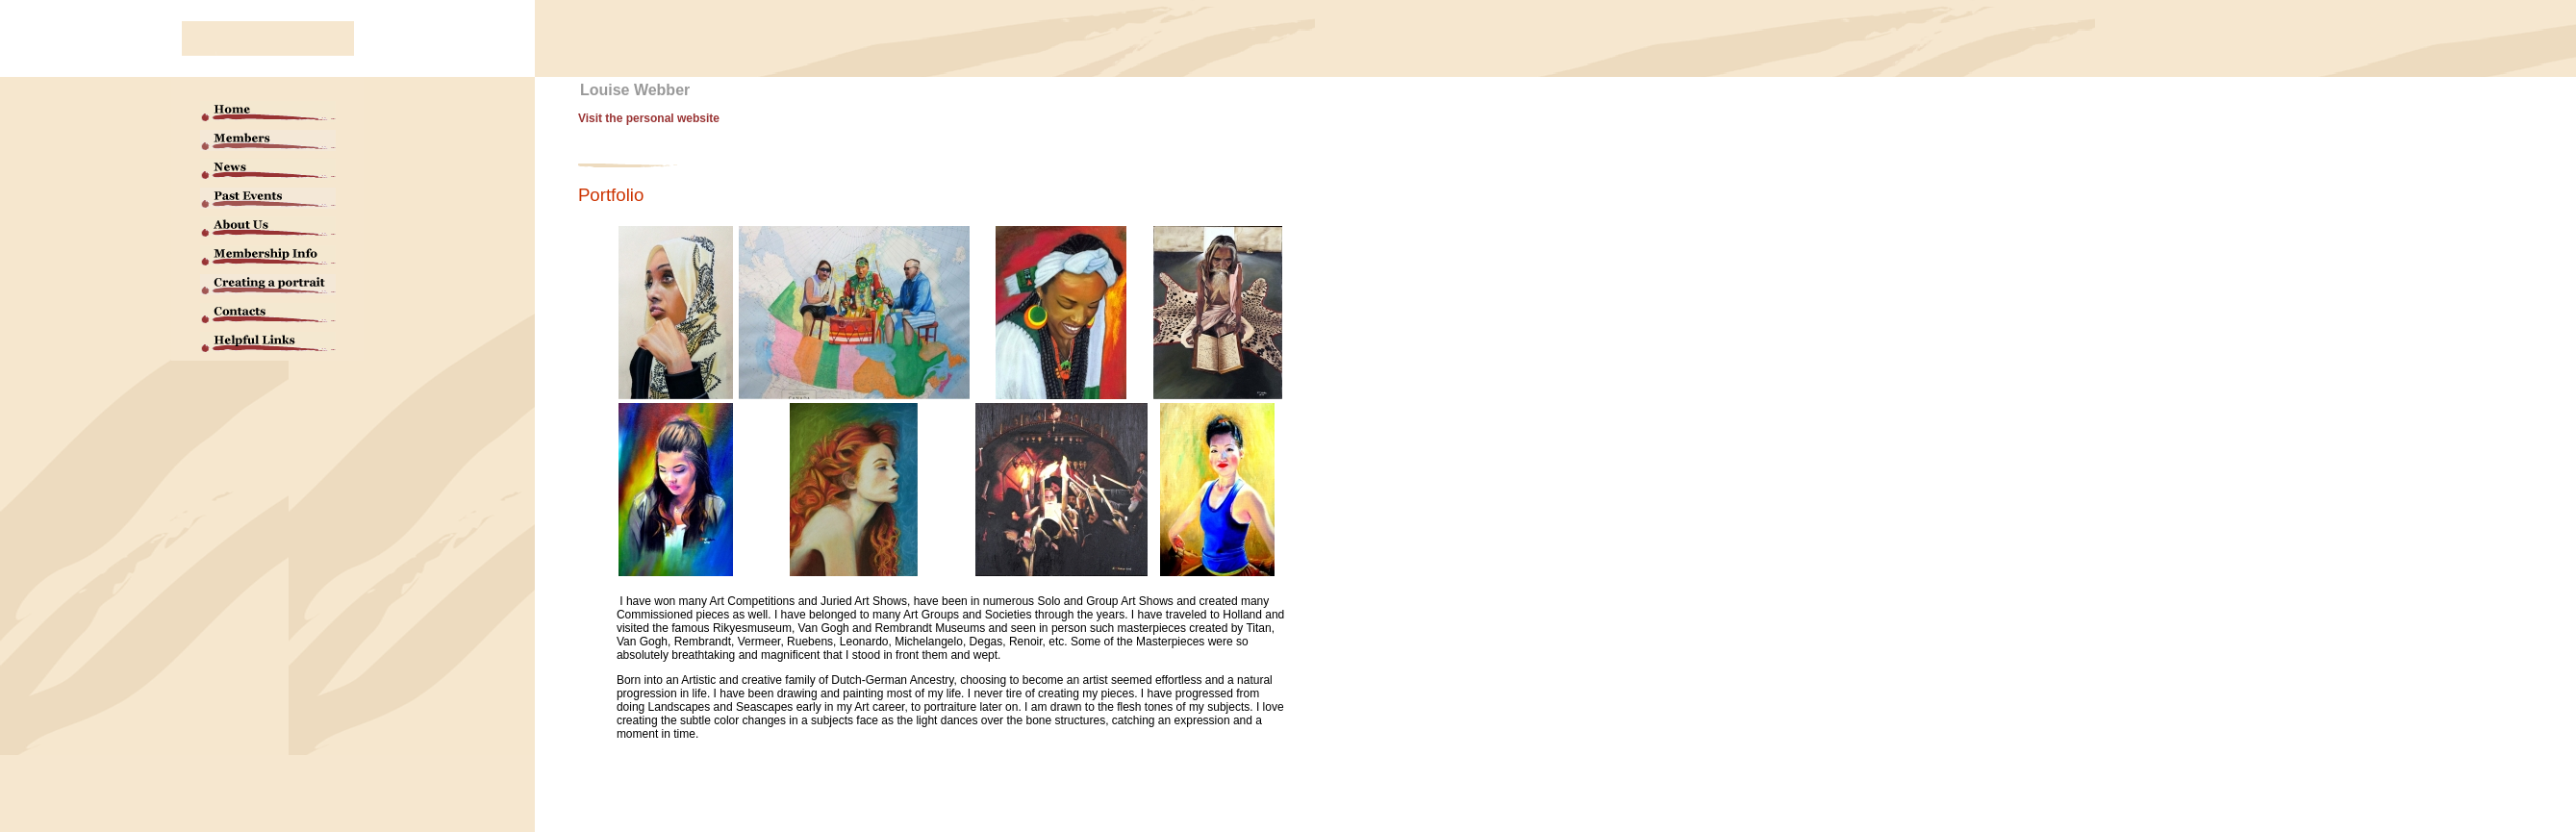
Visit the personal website (649, 118)
